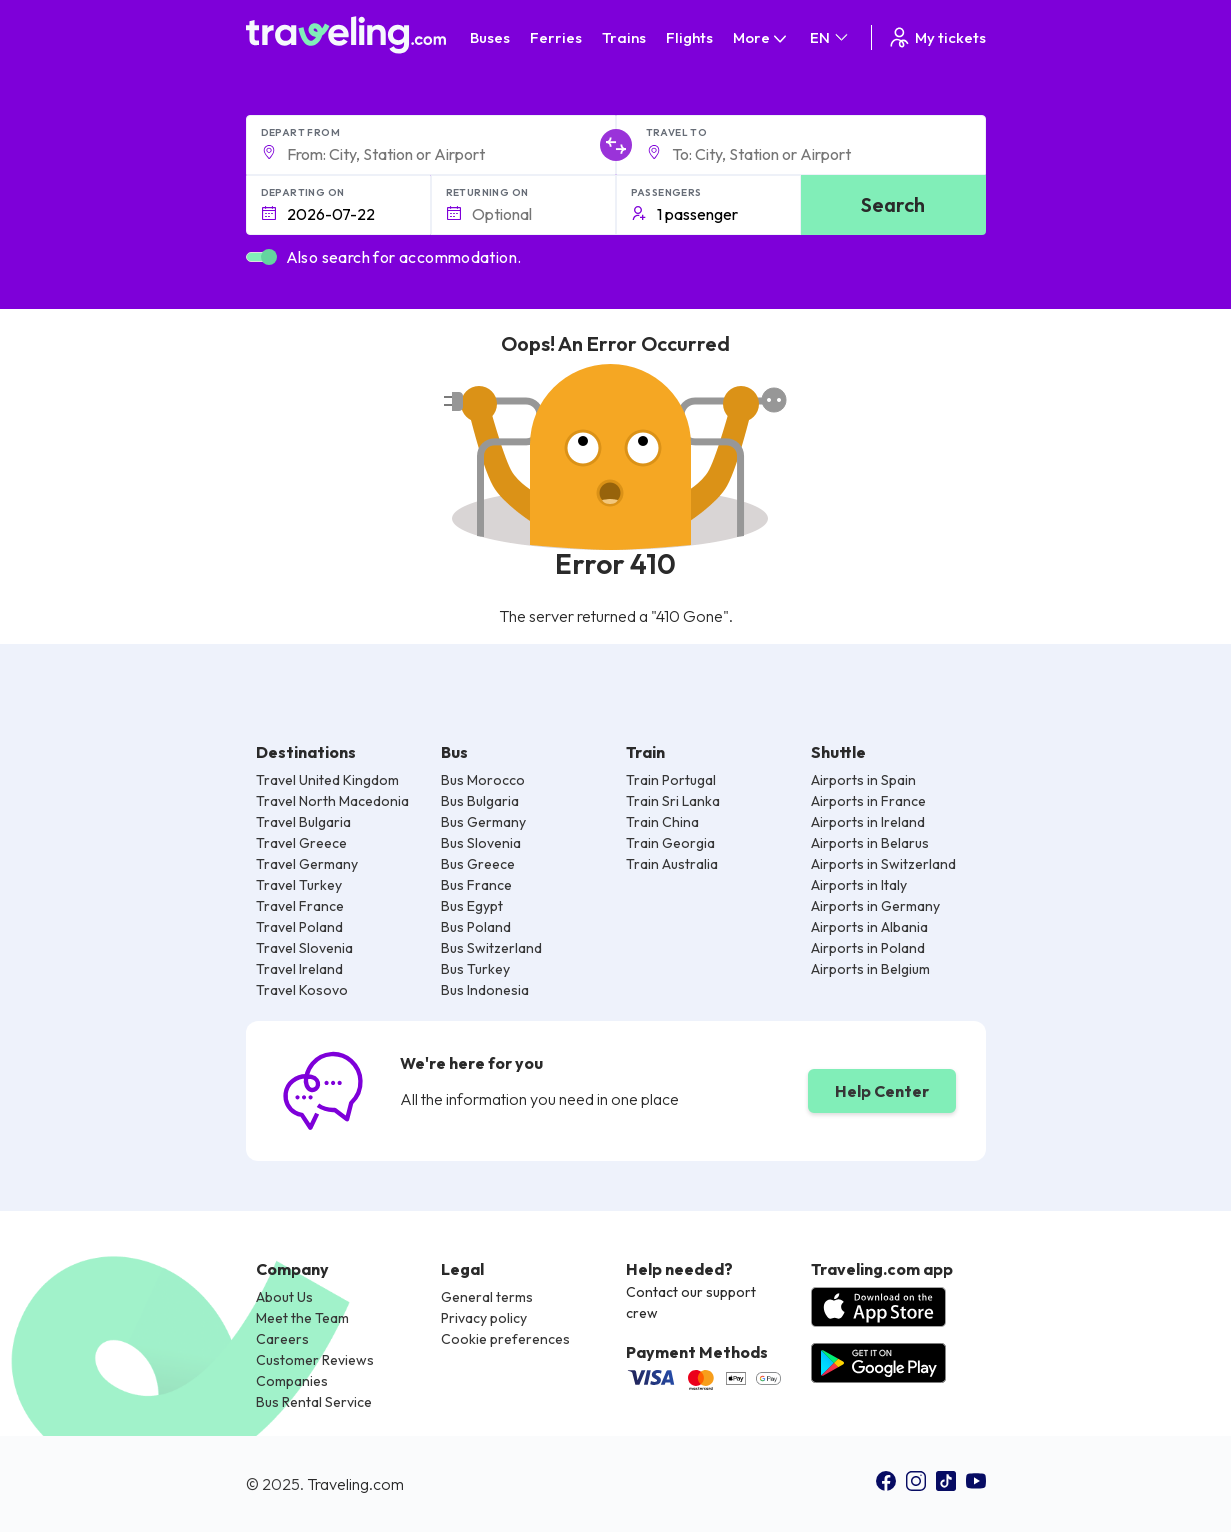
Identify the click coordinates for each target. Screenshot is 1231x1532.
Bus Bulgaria (480, 801)
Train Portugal (671, 780)
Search (893, 204)
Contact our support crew (691, 1302)
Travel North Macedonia (332, 801)
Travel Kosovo (302, 990)
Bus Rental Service (314, 1402)
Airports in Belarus (870, 843)
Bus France (476, 885)
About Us (284, 1297)
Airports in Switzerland (883, 864)
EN (830, 37)
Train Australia (672, 864)
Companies (292, 1381)
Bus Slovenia (481, 843)
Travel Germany (307, 864)
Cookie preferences (505, 1339)
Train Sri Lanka (673, 801)
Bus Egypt (472, 906)
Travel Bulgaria (303, 822)
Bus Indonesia (485, 990)
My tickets (936, 37)
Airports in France (868, 801)
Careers (282, 1339)
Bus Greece (478, 864)
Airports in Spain (863, 780)
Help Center (882, 1091)
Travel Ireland (299, 969)
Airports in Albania (869, 927)
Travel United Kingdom (327, 780)
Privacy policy (484, 1318)
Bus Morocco (483, 780)
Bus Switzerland (491, 948)
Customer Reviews (315, 1360)
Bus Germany (483, 822)
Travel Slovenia (304, 948)
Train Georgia (670, 843)
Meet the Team (302, 1318)
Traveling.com (355, 1484)
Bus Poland (476, 927)
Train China (662, 822)
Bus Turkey (475, 969)
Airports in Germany (875, 906)
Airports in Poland (868, 948)
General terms (487, 1297)
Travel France (300, 906)
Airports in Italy (859, 885)
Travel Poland (299, 927)
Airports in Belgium (870, 969)
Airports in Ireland (868, 822)
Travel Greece (301, 843)
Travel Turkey (299, 885)
